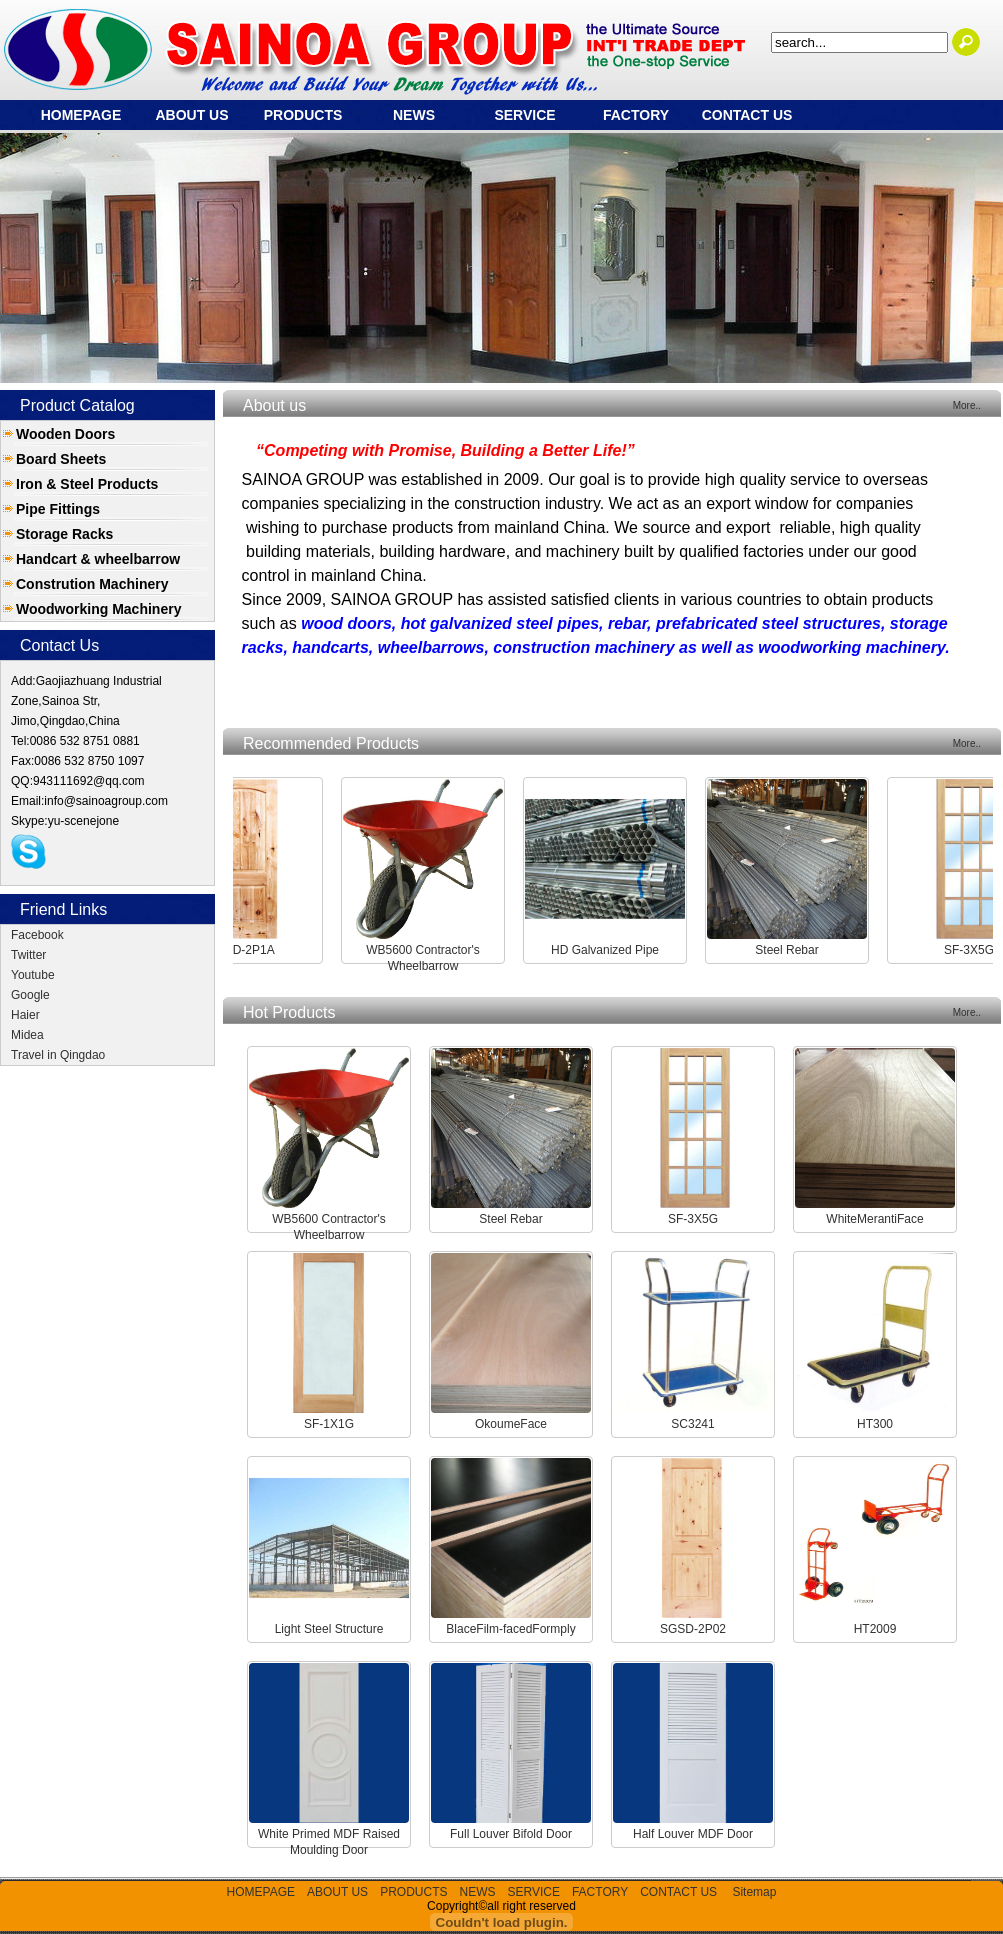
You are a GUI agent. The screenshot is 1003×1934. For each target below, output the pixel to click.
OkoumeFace (511, 1424)
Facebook (37, 935)
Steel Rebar (795, 950)
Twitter (28, 955)
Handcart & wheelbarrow (98, 559)
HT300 (875, 1424)
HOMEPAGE (81, 115)
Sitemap (754, 1892)
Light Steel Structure (329, 1629)
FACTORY (636, 115)
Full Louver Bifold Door (511, 1834)
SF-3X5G (978, 950)
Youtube (33, 975)
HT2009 (875, 1629)
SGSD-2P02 (693, 1629)
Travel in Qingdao (58, 1055)
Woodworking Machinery (98, 609)
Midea (27, 1035)
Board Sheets (61, 459)
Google (30, 995)
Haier (25, 1015)
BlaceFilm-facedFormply (510, 1629)
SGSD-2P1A (249, 950)
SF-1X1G (329, 1424)
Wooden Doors (65, 434)
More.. (967, 405)
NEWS (414, 115)
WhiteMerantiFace (874, 1219)
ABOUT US (191, 115)
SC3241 (692, 1424)
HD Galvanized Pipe (614, 950)
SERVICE (524, 115)
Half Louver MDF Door (693, 1834)
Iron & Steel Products (87, 484)
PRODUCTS (303, 115)
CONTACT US (747, 115)
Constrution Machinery (92, 584)
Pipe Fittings (58, 509)
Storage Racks (64, 534)
